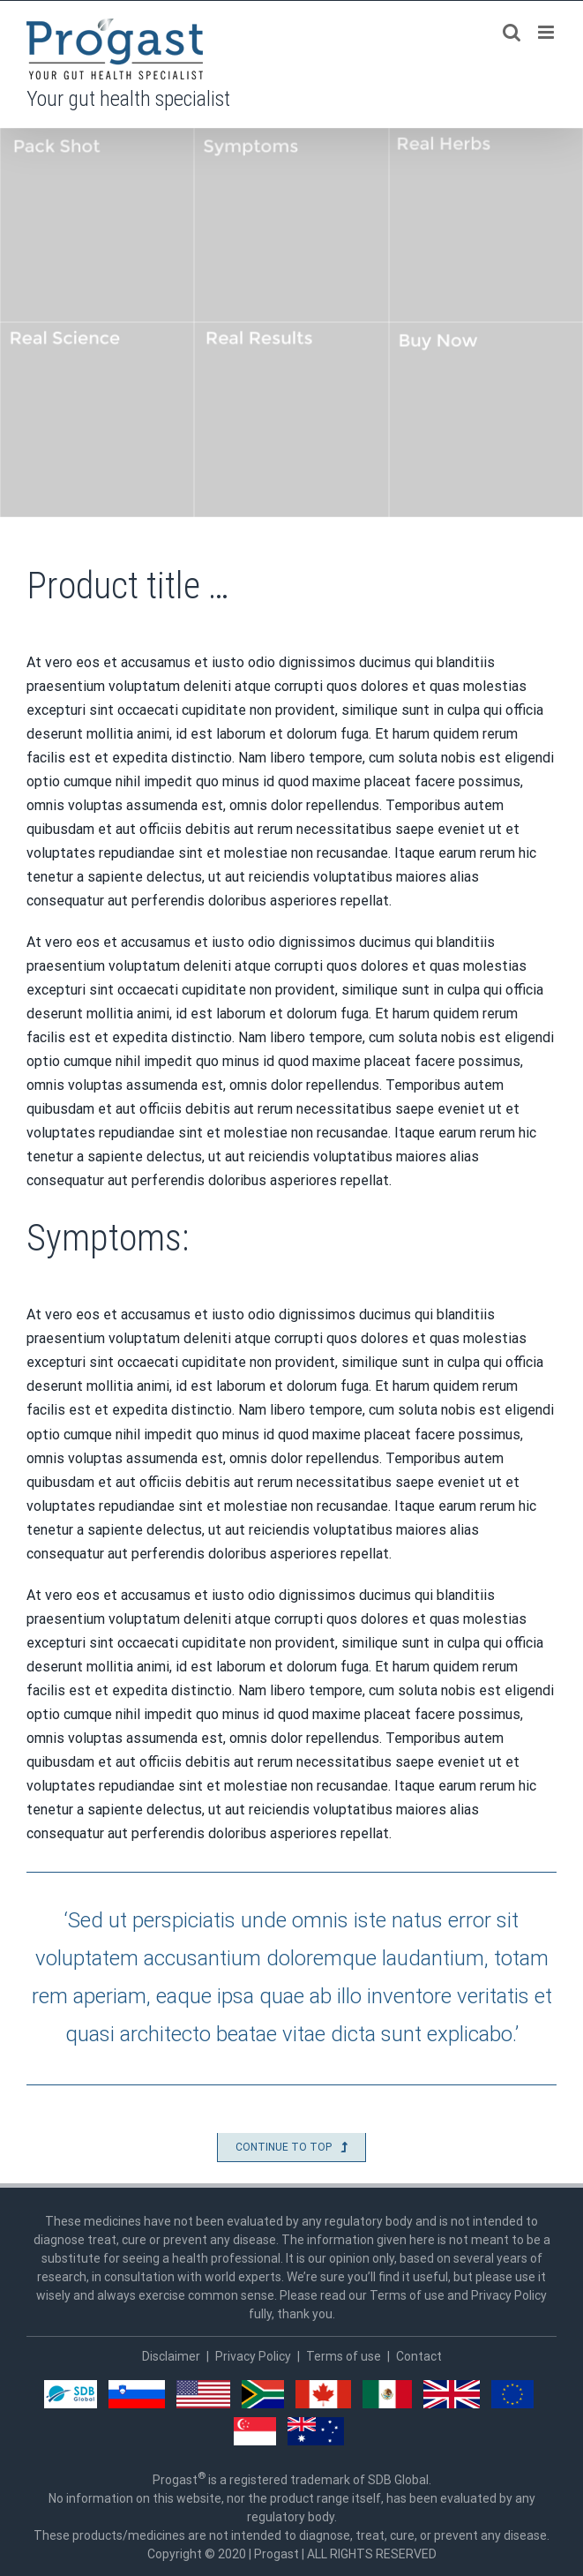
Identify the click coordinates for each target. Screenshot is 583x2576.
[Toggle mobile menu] (547, 32)
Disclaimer (171, 2356)
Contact (419, 2356)
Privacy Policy (253, 2356)
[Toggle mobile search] (511, 32)
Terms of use (343, 2356)
